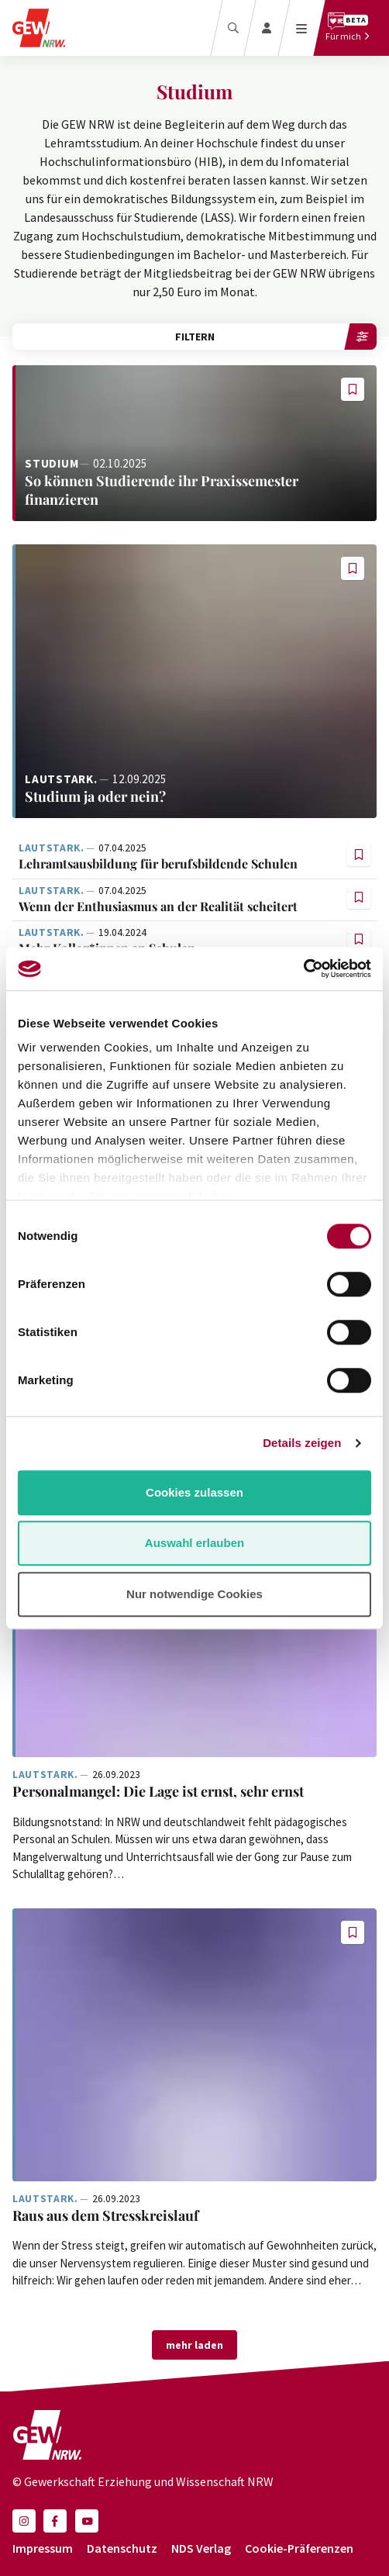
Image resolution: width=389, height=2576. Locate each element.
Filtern (276, 336)
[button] (352, 389)
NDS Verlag (201, 2548)
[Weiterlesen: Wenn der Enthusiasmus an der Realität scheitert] (181, 907)
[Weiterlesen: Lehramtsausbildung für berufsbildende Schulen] (181, 864)
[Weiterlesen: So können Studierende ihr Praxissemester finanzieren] (194, 443)
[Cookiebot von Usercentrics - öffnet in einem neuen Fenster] (303, 968)
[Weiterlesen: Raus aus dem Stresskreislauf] (194, 2045)
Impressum (42, 2548)
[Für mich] (347, 28)
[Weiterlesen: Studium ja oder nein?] (194, 681)
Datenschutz (122, 2548)
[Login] (267, 28)
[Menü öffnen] (301, 28)
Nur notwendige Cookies (194, 1594)
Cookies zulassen (194, 1492)
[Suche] (233, 28)
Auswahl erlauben (194, 1542)
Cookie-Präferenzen (299, 2548)
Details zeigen (302, 1442)
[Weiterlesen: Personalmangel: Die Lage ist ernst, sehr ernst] (194, 1792)
